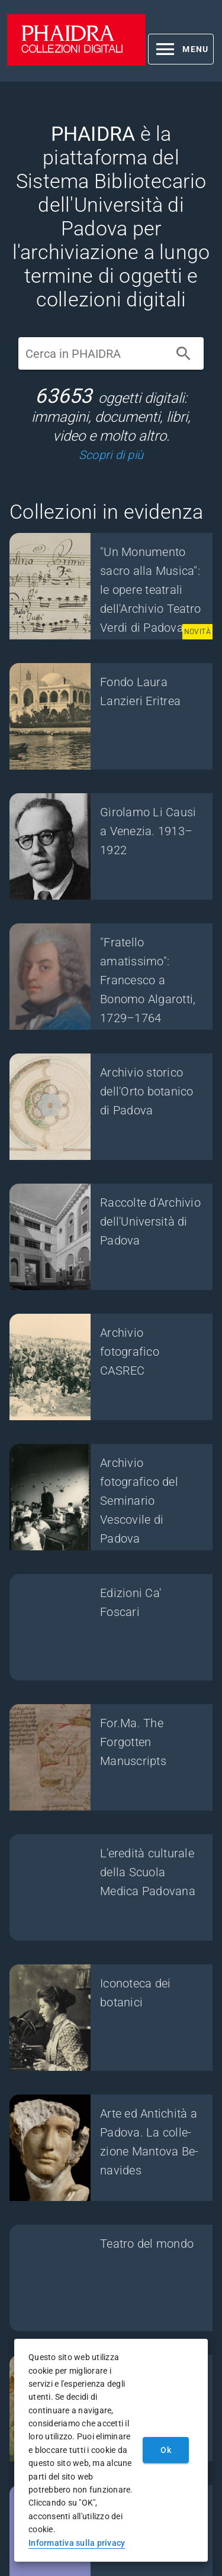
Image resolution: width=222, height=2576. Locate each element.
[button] (181, 49)
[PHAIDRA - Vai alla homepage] (76, 62)
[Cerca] (183, 354)
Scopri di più (111, 455)
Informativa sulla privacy (76, 2543)
